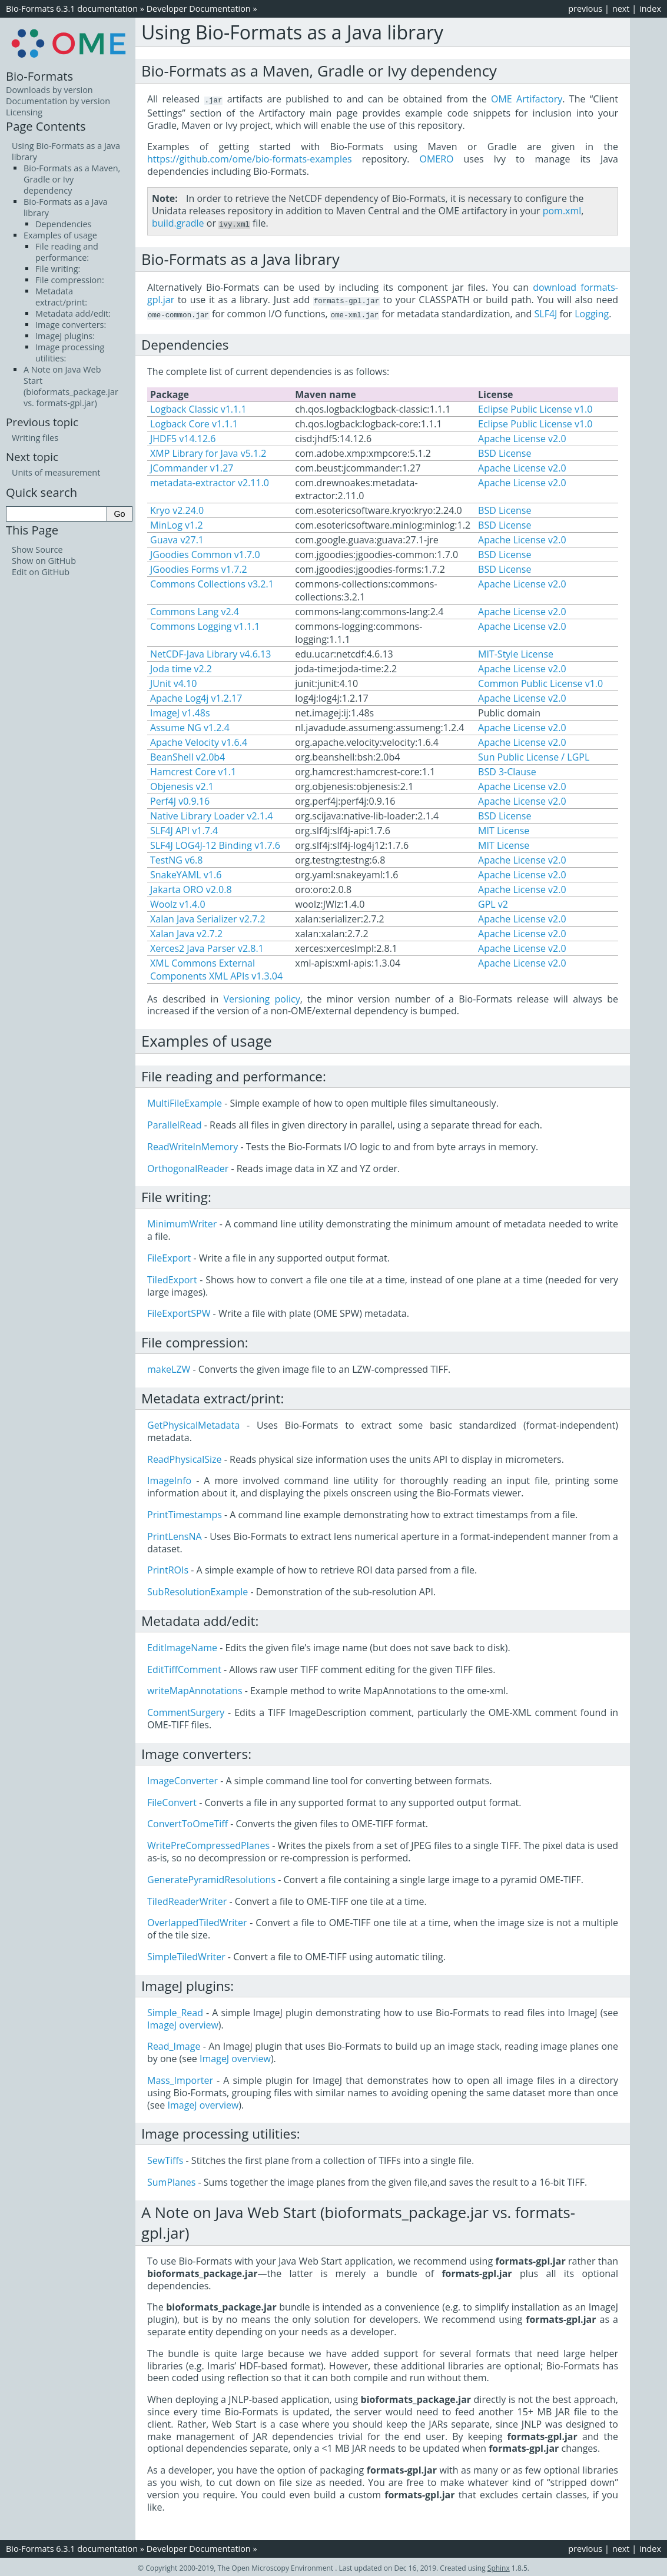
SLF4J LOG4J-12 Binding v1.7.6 (215, 842)
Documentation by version (58, 101)
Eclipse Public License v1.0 (535, 406)
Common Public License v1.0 (540, 681)
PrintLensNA (174, 1534)
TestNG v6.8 (176, 857)
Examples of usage (60, 235)
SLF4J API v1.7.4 (184, 828)
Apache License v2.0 (522, 436)
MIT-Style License (515, 651)
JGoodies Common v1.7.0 (205, 552)
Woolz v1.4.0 (177, 901)
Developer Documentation (199, 8)
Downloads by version (49, 89)
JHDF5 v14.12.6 (182, 436)
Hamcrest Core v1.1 (193, 769)
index (650, 8)
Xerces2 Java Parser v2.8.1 (207, 946)
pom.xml (562, 210)
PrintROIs (167, 1567)
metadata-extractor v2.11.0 (209, 480)
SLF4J (546, 312)
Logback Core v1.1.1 (194, 421)
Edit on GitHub (40, 571)
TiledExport (172, 1277)
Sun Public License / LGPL (533, 754)
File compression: (69, 280)
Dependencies (63, 224)
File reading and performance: (66, 252)
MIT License (503, 828)
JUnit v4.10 (173, 681)
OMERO (436, 158)
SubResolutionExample (197, 1589)
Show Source (37, 549)
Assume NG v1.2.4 (190, 725)
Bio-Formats (39, 76)
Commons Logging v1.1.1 (205, 624)
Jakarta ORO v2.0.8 (191, 887)
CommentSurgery (185, 1710)
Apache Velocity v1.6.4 (198, 739)
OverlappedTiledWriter (197, 1920)
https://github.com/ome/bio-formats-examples (249, 158)
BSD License (504, 450)
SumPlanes (171, 2179)
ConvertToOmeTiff (187, 1821)
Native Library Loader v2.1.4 (211, 813)
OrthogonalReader (187, 1166)
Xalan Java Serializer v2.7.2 (208, 916)
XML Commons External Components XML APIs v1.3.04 (216, 967)
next (621, 8)
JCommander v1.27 (191, 465)
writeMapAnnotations (195, 1688)
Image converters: (70, 324)
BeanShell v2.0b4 (187, 754)
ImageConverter (182, 1778)
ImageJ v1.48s (180, 710)
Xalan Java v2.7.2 (186, 931)
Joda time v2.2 (181, 666)
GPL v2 (493, 901)
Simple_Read (175, 2010)
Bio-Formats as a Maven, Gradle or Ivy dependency (72, 179)
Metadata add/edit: (73, 313)
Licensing (24, 112)
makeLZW (168, 1366)
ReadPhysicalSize (184, 1456)
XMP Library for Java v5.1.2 (208, 450)
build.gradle (178, 222)
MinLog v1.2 (176, 522)
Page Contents (46, 126)
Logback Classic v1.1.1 (198, 406)
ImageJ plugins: (65, 335)
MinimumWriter (182, 1221)
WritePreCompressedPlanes (208, 1843)
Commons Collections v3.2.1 (212, 581)
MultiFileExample (184, 1100)
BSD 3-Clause (507, 769)
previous (585, 8)
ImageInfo (169, 1478)
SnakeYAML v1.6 (185, 872)
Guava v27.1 (177, 537)
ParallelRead (174, 1122)
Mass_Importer (180, 2078)
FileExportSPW (178, 1310)
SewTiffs (165, 2158)
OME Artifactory (526, 98)
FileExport (169, 1255)
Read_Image (173, 2043)
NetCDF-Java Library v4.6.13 (210, 651)
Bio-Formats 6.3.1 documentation (72, 8)
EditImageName (182, 1645)
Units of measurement (56, 472)
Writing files (35, 437)
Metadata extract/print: (61, 297)
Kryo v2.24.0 (177, 508)
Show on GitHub (44, 560)
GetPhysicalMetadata (193, 1422)
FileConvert (172, 1800)
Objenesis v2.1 (182, 784)
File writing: (57, 268)
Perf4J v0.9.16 (180, 798)
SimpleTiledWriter (186, 1954)
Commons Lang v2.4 (194, 609)
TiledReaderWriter (187, 1899)
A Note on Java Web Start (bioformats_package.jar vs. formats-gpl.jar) (71, 386)
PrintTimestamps (184, 1512)
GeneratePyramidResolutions (211, 1877)
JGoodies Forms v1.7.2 (198, 566)
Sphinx (498, 2566)
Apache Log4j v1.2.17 (196, 695)
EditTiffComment (184, 1667)
